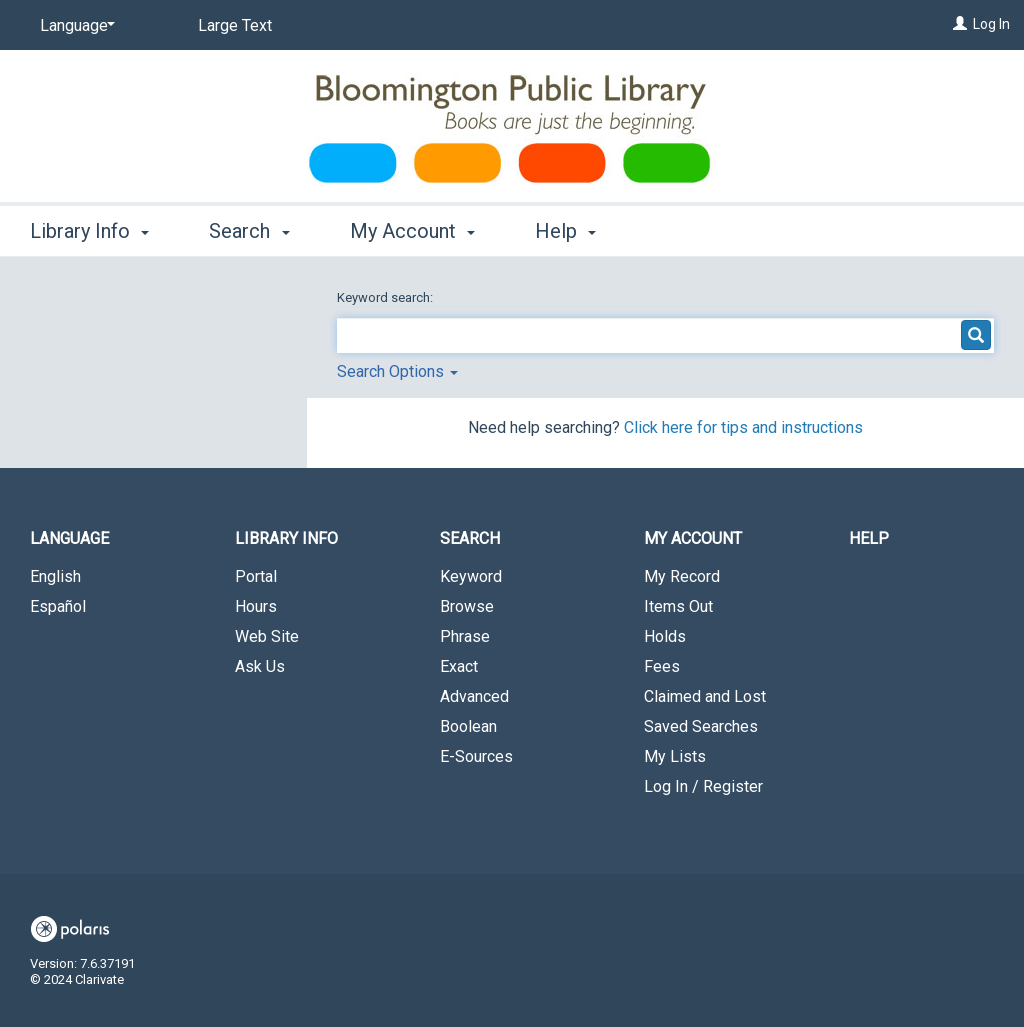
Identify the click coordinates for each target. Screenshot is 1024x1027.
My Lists (675, 756)
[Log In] (960, 24)
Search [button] (249, 231)
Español (58, 606)
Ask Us (260, 666)
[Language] (74, 26)
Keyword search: (386, 297)
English (55, 576)
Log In (991, 24)
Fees (662, 666)
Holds (665, 636)
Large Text (235, 25)
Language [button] (69, 538)
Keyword (471, 576)
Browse (467, 606)
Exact (459, 666)
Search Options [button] (397, 371)
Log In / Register (703, 786)
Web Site (267, 636)
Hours (256, 606)
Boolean (468, 726)
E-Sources (476, 756)
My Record (682, 576)
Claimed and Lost (705, 696)
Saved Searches (701, 726)
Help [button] (565, 231)
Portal (256, 576)
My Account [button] (412, 231)
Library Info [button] (89, 231)
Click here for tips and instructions (743, 427)
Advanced (474, 696)
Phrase (465, 636)
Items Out (678, 606)
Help (869, 538)
